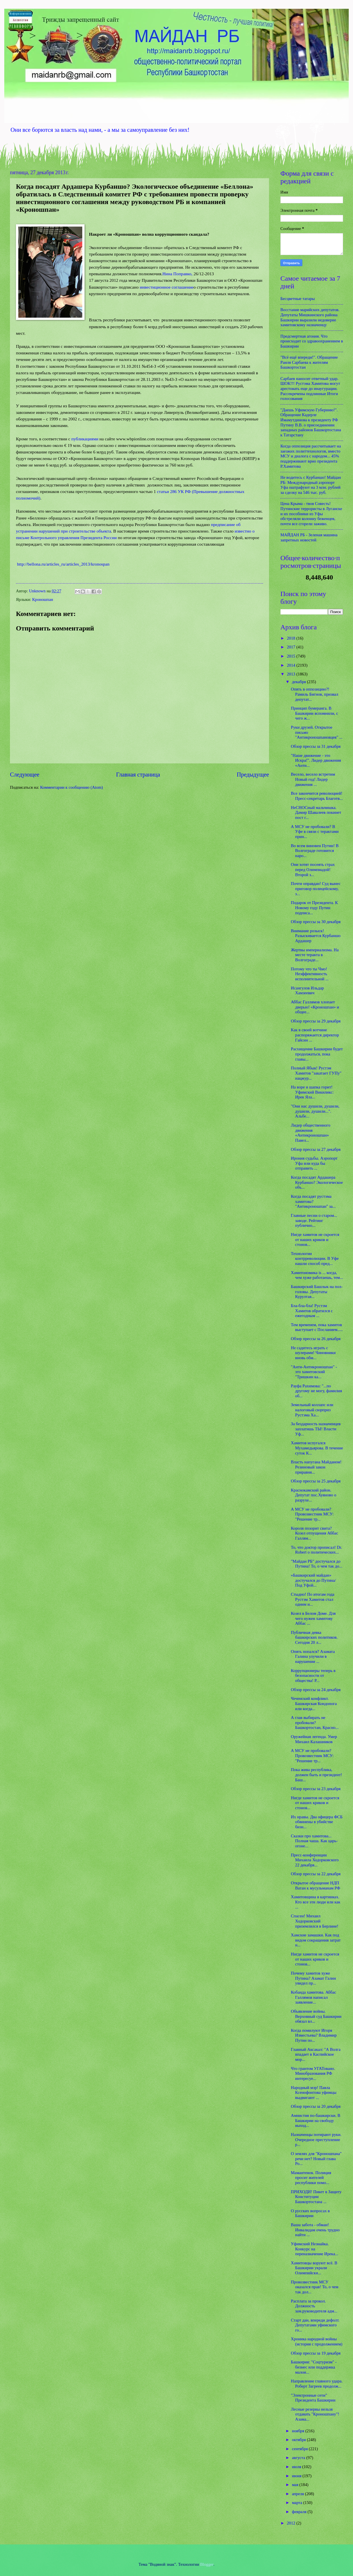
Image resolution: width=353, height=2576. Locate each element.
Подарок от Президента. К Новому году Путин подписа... (314, 907)
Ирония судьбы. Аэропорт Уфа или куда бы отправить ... (314, 1163)
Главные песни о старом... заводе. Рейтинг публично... (314, 1220)
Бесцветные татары (297, 298)
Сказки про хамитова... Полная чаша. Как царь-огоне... (314, 1841)
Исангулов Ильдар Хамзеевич (307, 990)
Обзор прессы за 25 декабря (316, 1481)
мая (295, 2484)
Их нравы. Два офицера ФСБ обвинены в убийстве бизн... (316, 1822)
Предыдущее (253, 774)
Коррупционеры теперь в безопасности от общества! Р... (313, 1675)
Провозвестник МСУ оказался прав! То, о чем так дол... (314, 2287)
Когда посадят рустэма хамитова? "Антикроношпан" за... (313, 1201)
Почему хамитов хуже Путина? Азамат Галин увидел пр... (313, 1978)
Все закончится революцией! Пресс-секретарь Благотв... (317, 796)
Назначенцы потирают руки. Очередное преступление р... (316, 2139)
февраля (299, 2511)
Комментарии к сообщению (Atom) (71, 787)
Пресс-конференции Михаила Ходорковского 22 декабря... (315, 1860)
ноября (298, 2431)
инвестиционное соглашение (167, 287)
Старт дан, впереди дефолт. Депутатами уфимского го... (315, 2325)
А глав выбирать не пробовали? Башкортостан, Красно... (315, 1722)
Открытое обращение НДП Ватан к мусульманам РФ (315, 1885)
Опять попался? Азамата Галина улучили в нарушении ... (313, 1656)
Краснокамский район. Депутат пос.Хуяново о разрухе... (313, 1495)
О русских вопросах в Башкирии (310, 2213)
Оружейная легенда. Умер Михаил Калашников (314, 1739)
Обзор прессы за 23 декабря (316, 1788)
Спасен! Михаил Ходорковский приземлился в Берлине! (314, 1921)
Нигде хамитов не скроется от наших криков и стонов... (315, 1239)
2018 (291, 638)
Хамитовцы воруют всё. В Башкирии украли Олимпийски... (314, 2268)
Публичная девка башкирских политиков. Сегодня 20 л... (314, 1637)
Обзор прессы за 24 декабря (316, 1689)
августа (299, 2457)
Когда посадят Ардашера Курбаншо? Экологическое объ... (317, 1182)
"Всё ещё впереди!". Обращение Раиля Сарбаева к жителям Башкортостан (309, 362)
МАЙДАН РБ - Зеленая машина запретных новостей (308, 537)
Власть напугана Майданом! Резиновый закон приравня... (316, 1467)
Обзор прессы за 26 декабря (316, 1338)
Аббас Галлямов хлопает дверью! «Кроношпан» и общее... (315, 1007)
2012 (291, 2523)
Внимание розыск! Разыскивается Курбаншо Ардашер (315, 935)
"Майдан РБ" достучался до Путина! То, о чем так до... (316, 1564)
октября (299, 2439)
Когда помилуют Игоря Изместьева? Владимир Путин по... (314, 2035)
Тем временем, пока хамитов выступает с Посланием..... (317, 1327)
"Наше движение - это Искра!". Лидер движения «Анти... (316, 760)
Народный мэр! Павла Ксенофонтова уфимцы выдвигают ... (313, 2092)
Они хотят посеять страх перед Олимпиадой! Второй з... (313, 869)
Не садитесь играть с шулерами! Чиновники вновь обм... (313, 1352)
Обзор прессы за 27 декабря (316, 1149)
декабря (299, 681)
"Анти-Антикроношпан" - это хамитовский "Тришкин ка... (314, 1372)
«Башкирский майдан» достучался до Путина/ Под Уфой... (313, 1580)
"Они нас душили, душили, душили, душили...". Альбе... (315, 1111)
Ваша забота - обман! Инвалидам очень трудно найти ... (315, 2229)
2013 (291, 674)
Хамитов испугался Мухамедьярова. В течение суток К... (317, 1448)
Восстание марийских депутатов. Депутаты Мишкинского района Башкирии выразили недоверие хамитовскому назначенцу (309, 317)
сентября (300, 2448)
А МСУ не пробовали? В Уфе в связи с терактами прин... (315, 831)
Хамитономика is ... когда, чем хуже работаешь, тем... (317, 1275)
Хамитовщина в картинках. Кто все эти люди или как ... (315, 1902)
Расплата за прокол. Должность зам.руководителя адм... (314, 2306)
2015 (291, 656)
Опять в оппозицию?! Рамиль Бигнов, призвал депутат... (314, 694)
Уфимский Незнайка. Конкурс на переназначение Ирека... (314, 2249)
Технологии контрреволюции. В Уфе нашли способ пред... (315, 1258)
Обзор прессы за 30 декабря (316, 921)
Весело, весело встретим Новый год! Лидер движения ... (313, 779)
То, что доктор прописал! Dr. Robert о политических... (316, 1550)
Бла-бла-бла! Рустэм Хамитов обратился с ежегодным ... (312, 1310)
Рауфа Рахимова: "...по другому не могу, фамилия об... (316, 1391)
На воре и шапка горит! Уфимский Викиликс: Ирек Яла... (312, 1092)
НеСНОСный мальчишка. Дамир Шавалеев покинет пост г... (316, 812)
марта (297, 2502)
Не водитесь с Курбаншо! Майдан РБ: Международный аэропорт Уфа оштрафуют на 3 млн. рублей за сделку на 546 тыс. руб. (310, 485)
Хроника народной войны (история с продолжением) (316, 2341)
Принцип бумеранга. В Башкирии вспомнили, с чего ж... (314, 713)
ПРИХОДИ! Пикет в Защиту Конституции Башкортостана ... (316, 2196)
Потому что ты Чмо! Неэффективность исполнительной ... (310, 974)
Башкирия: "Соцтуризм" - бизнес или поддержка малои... (314, 2367)
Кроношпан (42, 599)
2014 (291, 665)
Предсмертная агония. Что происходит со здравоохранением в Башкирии (311, 341)
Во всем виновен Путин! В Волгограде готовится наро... (315, 850)
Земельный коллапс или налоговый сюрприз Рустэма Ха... (312, 1409)
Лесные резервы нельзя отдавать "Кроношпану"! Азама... (315, 2414)
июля (297, 2466)
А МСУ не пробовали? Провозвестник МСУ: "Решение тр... (312, 1514)
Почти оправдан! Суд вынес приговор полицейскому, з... (315, 888)
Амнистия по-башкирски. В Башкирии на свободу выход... (315, 2120)
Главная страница (138, 774)
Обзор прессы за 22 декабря (316, 1874)
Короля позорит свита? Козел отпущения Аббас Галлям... (314, 1533)
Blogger (207, 2564)
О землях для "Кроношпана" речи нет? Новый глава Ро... (316, 2158)
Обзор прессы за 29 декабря (316, 1021)
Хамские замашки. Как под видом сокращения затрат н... (316, 1940)
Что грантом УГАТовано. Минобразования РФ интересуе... (313, 2073)
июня (297, 2476)
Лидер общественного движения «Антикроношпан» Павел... (311, 1133)
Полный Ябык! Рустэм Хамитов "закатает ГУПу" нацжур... (316, 1073)
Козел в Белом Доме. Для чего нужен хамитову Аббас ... (313, 1618)
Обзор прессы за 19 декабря (316, 2353)
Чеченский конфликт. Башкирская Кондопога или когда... (314, 1703)
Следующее (24, 774)
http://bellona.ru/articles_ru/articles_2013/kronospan (63, 564)
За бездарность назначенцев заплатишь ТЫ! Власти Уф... (316, 1428)
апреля (298, 2493)
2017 (291, 647)
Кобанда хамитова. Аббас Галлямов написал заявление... (313, 1997)
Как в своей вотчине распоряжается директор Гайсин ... (315, 1035)
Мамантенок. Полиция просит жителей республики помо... (311, 2177)
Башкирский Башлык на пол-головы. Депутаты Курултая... (317, 1291)
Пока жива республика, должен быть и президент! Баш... (316, 1774)
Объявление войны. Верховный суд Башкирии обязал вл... (316, 2016)
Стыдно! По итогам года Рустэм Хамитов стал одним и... (312, 1599)
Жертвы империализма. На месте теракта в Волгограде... (315, 955)
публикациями (84, 438)
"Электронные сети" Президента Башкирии (313, 2398)
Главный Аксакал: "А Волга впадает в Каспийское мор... (315, 2054)
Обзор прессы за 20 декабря (316, 2106)
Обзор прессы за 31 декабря (316, 746)
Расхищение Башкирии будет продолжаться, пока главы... (317, 1054)
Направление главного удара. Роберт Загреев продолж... (316, 2383)
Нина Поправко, (178, 273)
